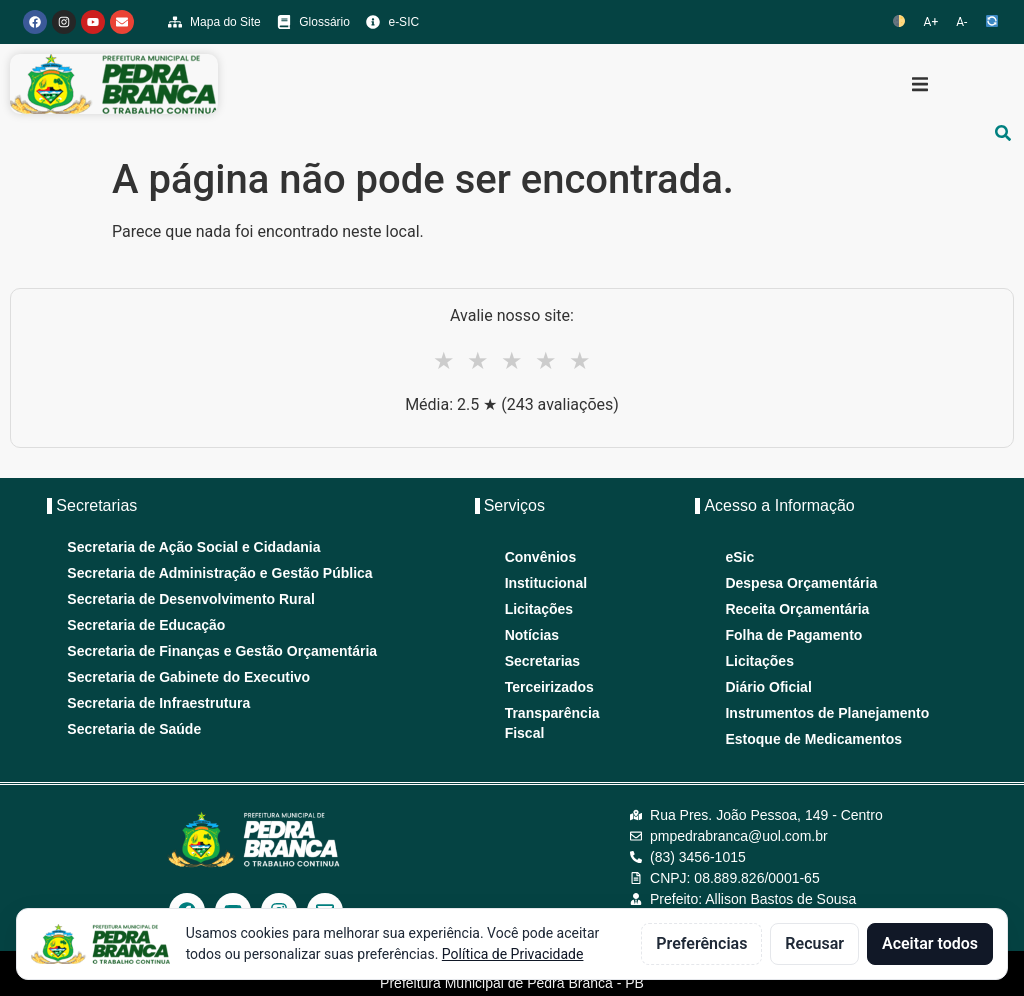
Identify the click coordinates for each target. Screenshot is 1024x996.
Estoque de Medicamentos (813, 739)
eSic (739, 557)
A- (961, 22)
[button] (920, 84)
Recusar (814, 943)
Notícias (532, 635)
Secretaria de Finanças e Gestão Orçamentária (222, 651)
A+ (931, 22)
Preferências (701, 943)
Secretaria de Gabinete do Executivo (188, 677)
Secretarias (543, 661)
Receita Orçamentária (797, 609)
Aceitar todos (930, 943)
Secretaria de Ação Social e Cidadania (193, 547)
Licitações (539, 609)
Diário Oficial (768, 687)
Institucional (546, 583)
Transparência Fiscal (552, 723)
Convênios (541, 557)
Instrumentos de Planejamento (827, 713)
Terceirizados (549, 687)
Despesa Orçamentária (801, 583)
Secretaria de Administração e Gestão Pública (219, 573)
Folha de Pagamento (793, 635)
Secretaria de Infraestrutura (158, 703)
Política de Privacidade (513, 954)
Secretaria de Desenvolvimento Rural (190, 599)
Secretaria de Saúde (134, 729)
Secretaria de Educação (146, 625)
